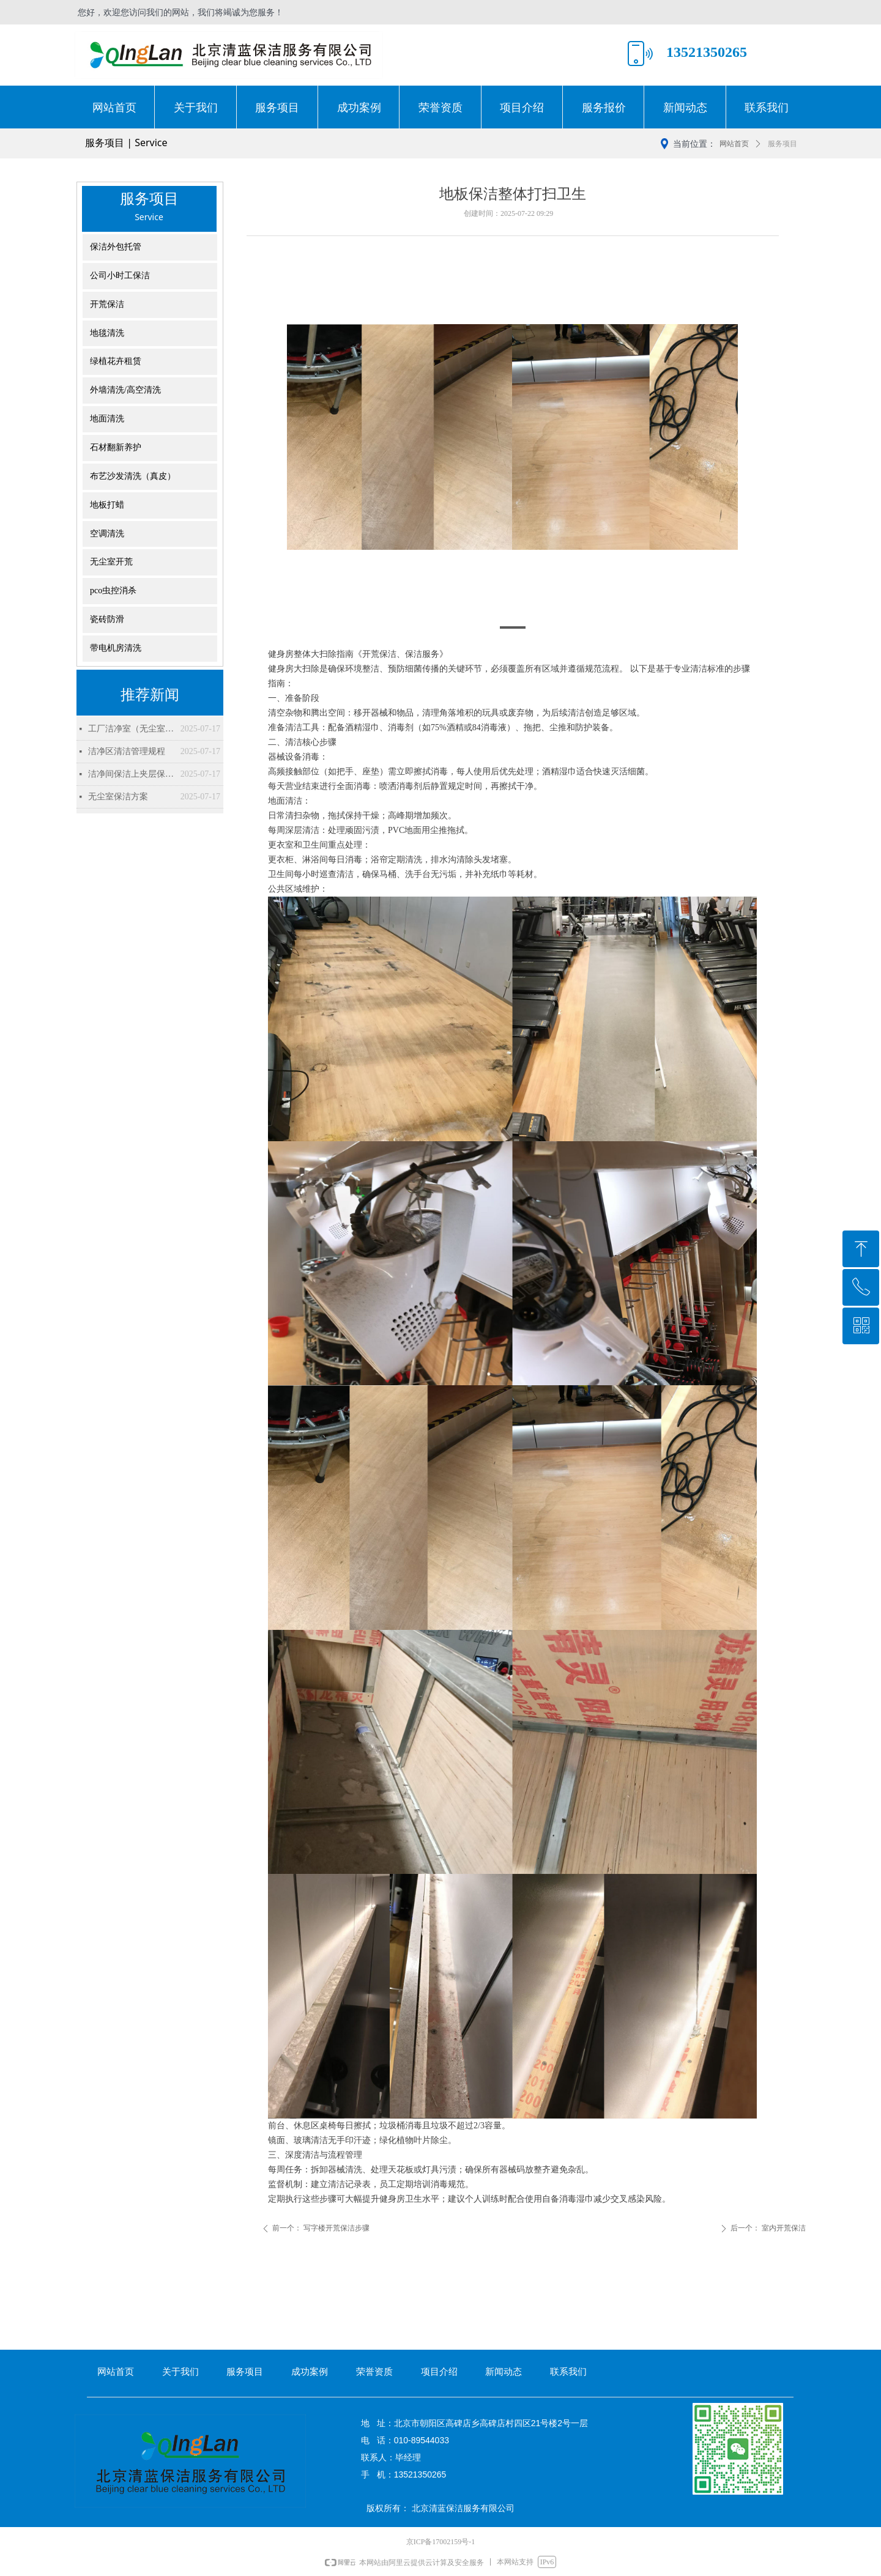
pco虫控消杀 (113, 590)
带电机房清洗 (115, 648)
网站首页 (734, 143)
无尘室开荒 (111, 561)
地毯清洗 (107, 333)
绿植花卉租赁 (115, 361)
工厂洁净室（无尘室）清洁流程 (131, 728)
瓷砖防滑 (107, 619)
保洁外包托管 (115, 246)
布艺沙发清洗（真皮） (133, 476)
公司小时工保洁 (120, 275)
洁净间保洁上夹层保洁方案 (131, 774)
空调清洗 (107, 533)
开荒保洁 (107, 304)
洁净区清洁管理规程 (126, 751)
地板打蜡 (107, 504)
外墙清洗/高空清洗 (125, 389)
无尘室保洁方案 (118, 796)
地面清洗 (107, 418)
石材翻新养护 (115, 447)
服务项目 (782, 143)
